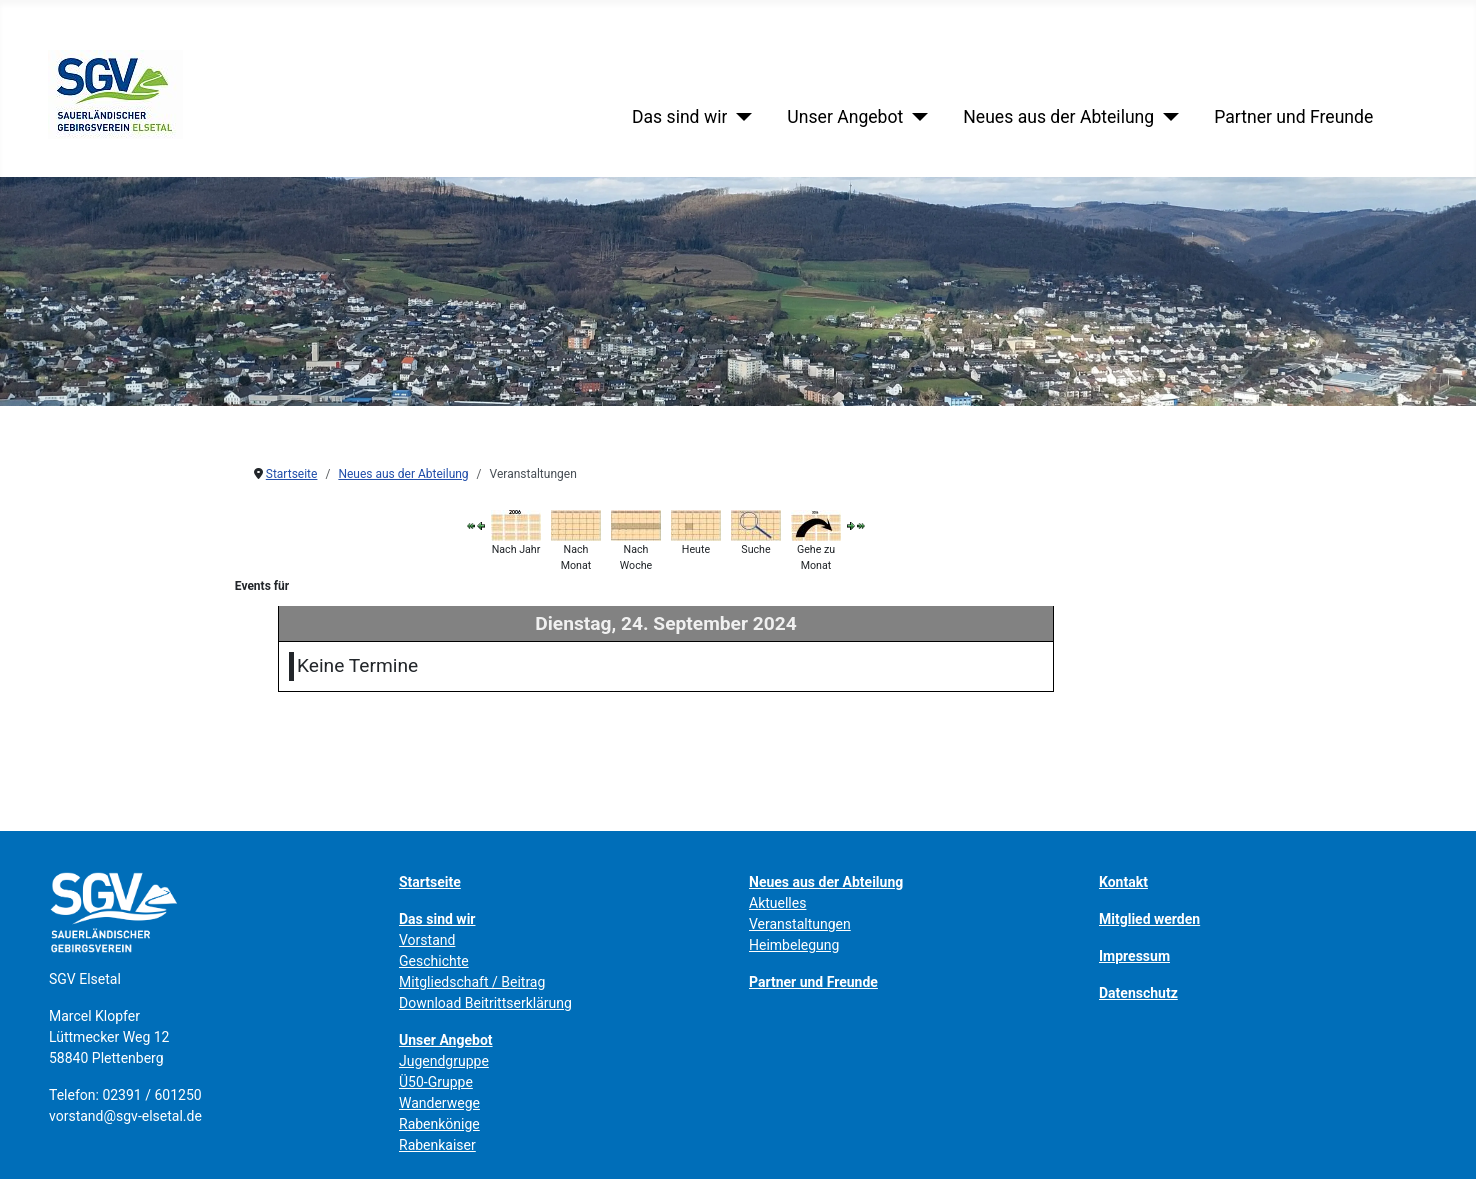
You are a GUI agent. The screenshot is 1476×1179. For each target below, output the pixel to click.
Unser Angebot (845, 117)
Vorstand (427, 940)
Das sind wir (679, 117)
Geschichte (434, 961)
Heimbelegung (794, 945)
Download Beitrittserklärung (485, 1003)
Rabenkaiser (437, 1145)
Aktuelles (777, 903)
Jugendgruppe (444, 1061)
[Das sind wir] (739, 117)
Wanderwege (439, 1103)
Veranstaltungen (800, 924)
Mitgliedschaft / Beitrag (472, 982)
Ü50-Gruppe (436, 1082)
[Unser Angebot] (915, 117)
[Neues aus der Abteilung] (1166, 117)
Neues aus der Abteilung (1058, 117)
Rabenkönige (439, 1124)
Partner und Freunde (1293, 117)
